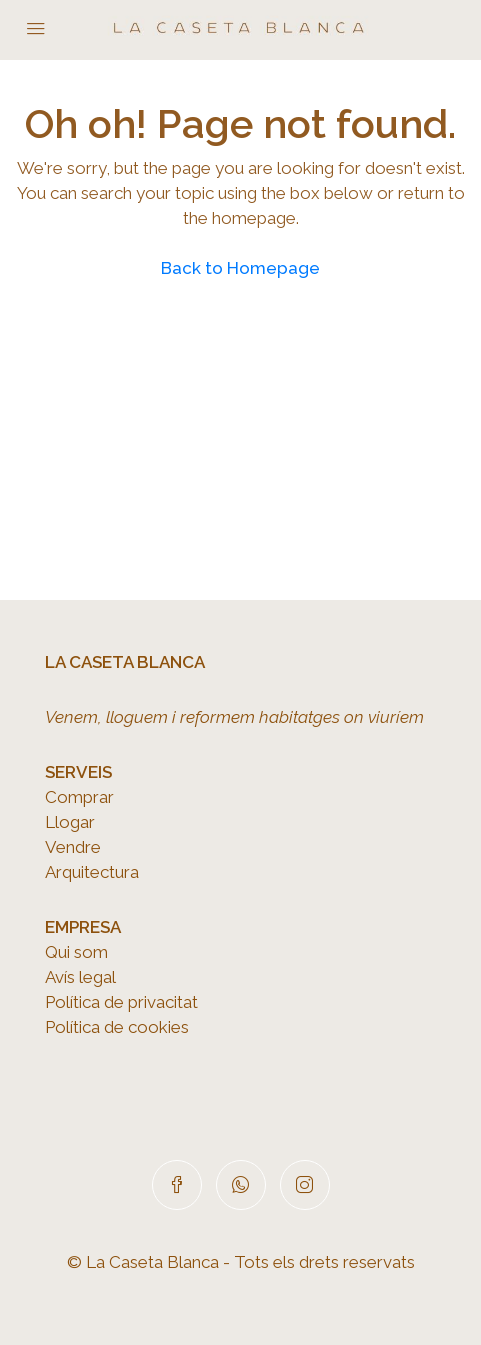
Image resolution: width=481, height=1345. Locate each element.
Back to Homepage (240, 268)
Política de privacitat (121, 1002)
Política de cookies (117, 1027)
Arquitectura (92, 872)
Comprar (79, 797)
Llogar (70, 822)
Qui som (76, 952)
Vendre (73, 847)
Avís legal (80, 977)
